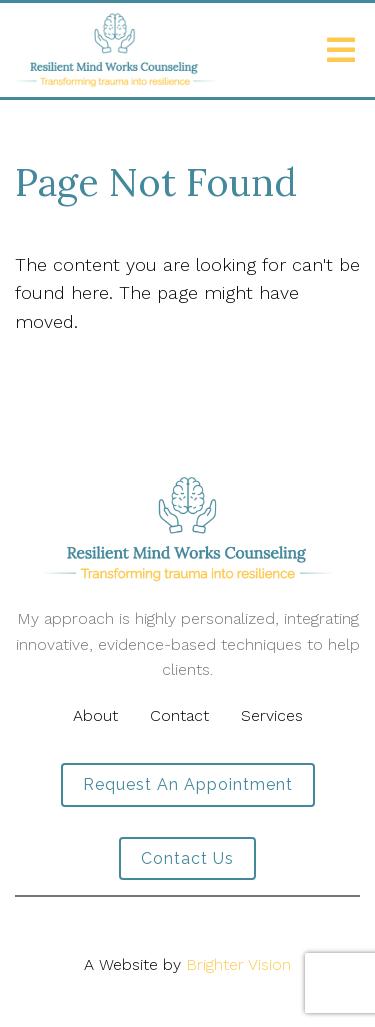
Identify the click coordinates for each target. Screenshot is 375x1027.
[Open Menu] (341, 50)
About (95, 715)
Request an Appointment (188, 784)
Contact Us (187, 858)
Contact (179, 715)
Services (272, 715)
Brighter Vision (238, 964)
